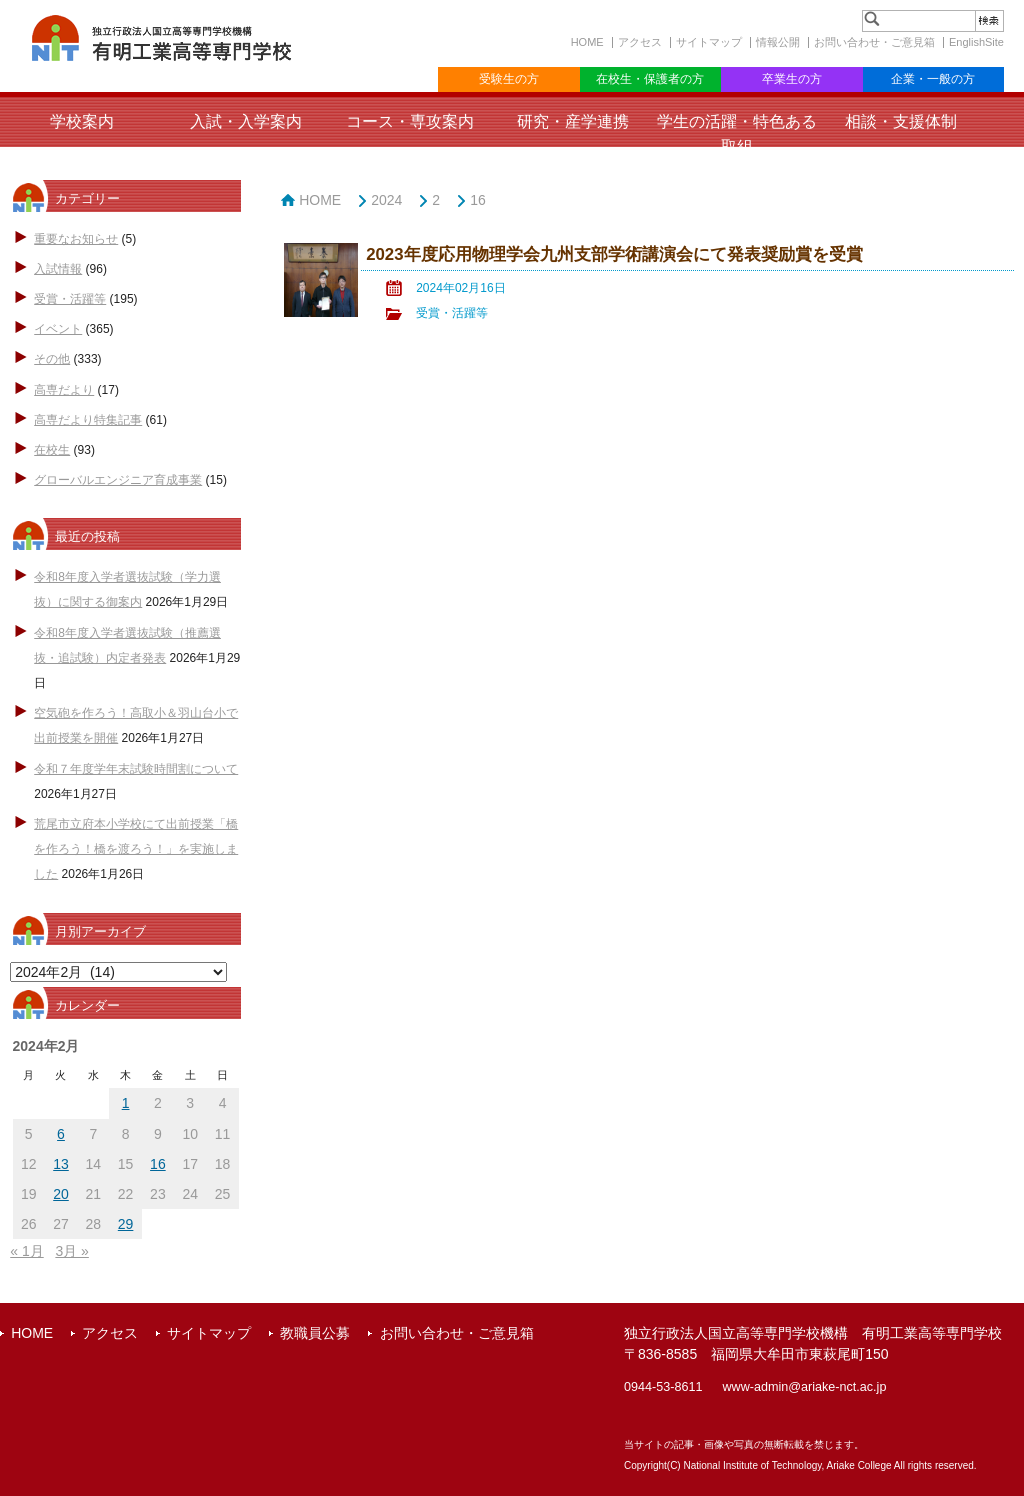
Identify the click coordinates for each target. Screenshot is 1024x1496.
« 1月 (26, 1251)
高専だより (64, 390)
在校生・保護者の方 (650, 79)
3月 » (71, 1251)
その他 (52, 359)
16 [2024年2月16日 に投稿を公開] (158, 1164)
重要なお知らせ (76, 239)
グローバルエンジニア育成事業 (118, 480)
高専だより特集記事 (88, 420)
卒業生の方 (792, 79)
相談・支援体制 (901, 121)
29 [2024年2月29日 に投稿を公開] (126, 1224)
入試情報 (58, 269)
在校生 (52, 450)
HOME (587, 42)
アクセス (640, 42)
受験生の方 (509, 79)
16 (478, 200)
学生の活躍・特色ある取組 (737, 134)
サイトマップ (709, 42)
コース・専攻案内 (410, 121)
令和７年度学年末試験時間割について (136, 769)
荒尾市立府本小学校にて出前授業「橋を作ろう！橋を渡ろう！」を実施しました (136, 849)
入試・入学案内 (246, 121)
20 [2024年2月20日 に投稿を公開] (61, 1194)
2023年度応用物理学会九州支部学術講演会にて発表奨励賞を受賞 (614, 254)
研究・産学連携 (573, 121)
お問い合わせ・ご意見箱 (874, 42)
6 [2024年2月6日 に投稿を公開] (61, 1134)
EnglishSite (976, 42)
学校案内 (82, 121)
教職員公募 (315, 1333)
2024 (386, 200)
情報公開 (778, 42)
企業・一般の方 (933, 79)
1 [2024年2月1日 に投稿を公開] (126, 1103)
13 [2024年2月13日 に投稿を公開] (61, 1164)
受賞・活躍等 (70, 299)
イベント (58, 329)
